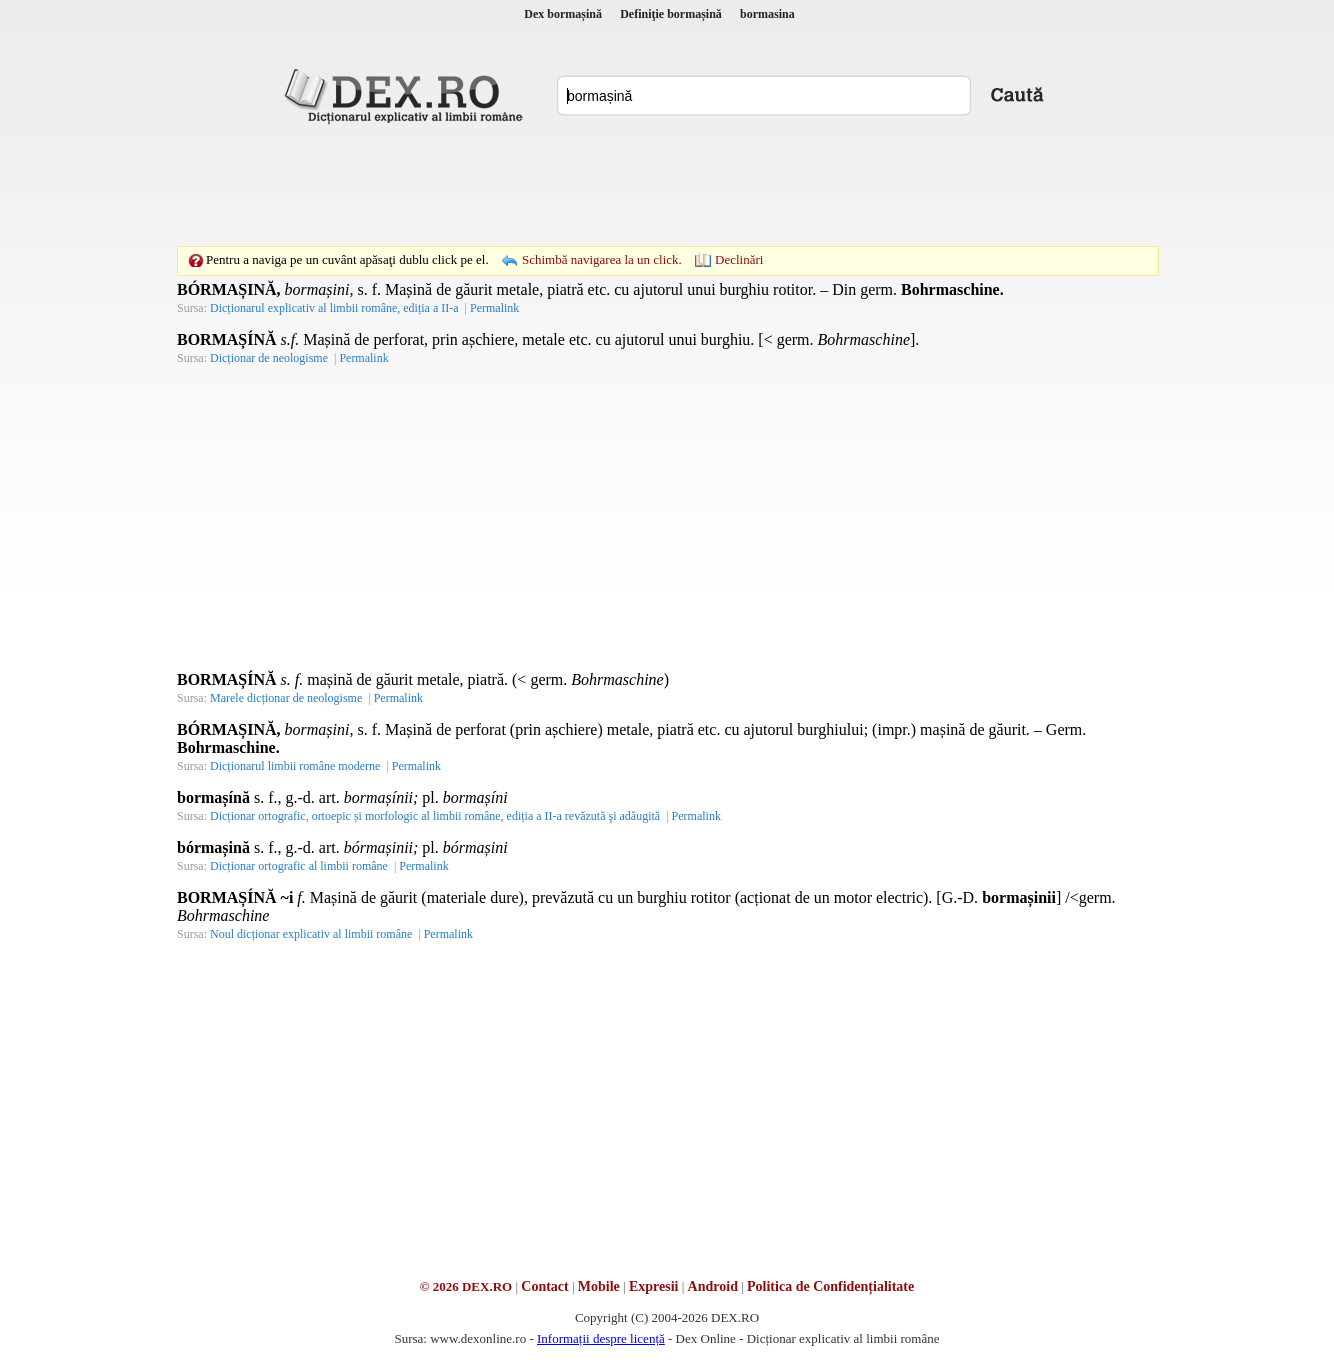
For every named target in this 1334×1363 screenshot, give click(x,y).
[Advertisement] (667, 185)
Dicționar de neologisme (269, 358)
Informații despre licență (601, 1338)
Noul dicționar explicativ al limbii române (311, 934)
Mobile (599, 1286)
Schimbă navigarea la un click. (602, 259)
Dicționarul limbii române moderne (295, 766)
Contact (544, 1286)
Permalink (494, 308)
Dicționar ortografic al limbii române (299, 866)
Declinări (739, 259)
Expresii (654, 1286)
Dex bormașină (563, 14)
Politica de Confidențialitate (830, 1286)
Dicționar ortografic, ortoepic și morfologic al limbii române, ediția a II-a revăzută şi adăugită (435, 816)
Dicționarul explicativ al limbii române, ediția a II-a (334, 308)
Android (713, 1286)
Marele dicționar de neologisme (286, 698)
